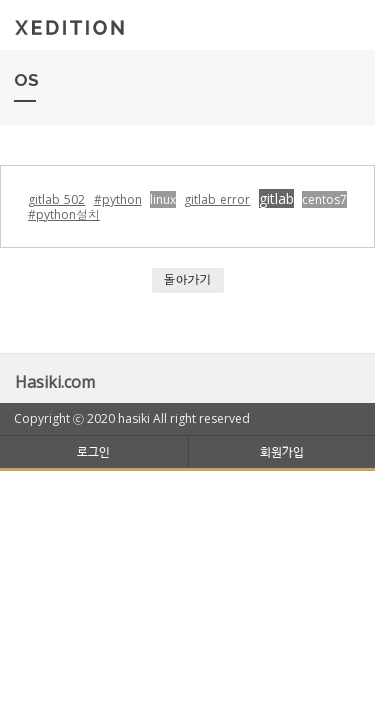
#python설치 (64, 214)
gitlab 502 (56, 199)
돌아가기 (188, 279)
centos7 (324, 199)
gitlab (276, 198)
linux (163, 199)
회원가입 (282, 451)
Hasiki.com (55, 382)
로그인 (93, 451)
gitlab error (217, 199)
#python (118, 199)
